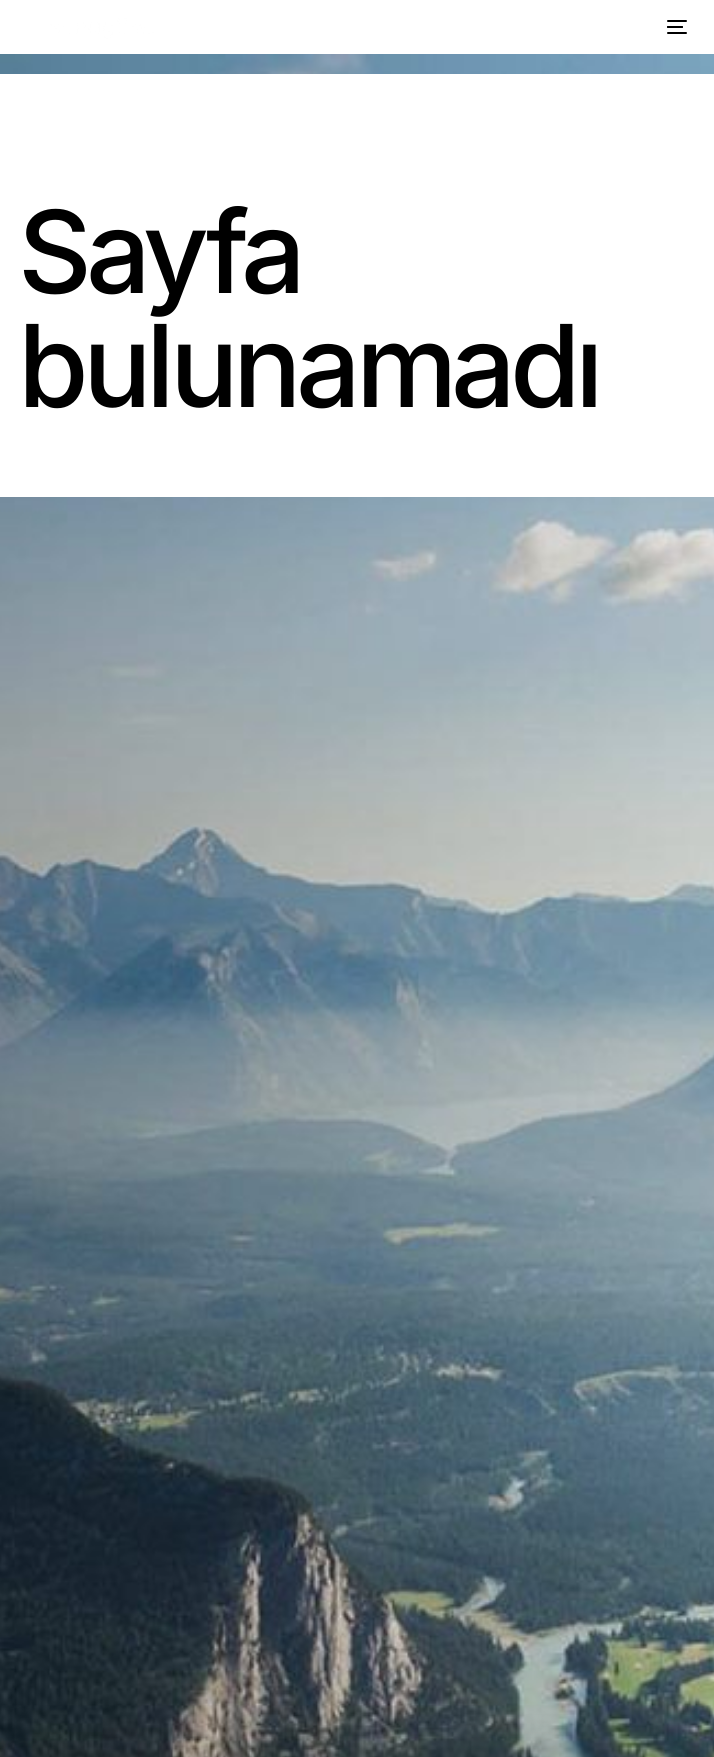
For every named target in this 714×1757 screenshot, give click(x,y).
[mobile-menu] (674, 27)
